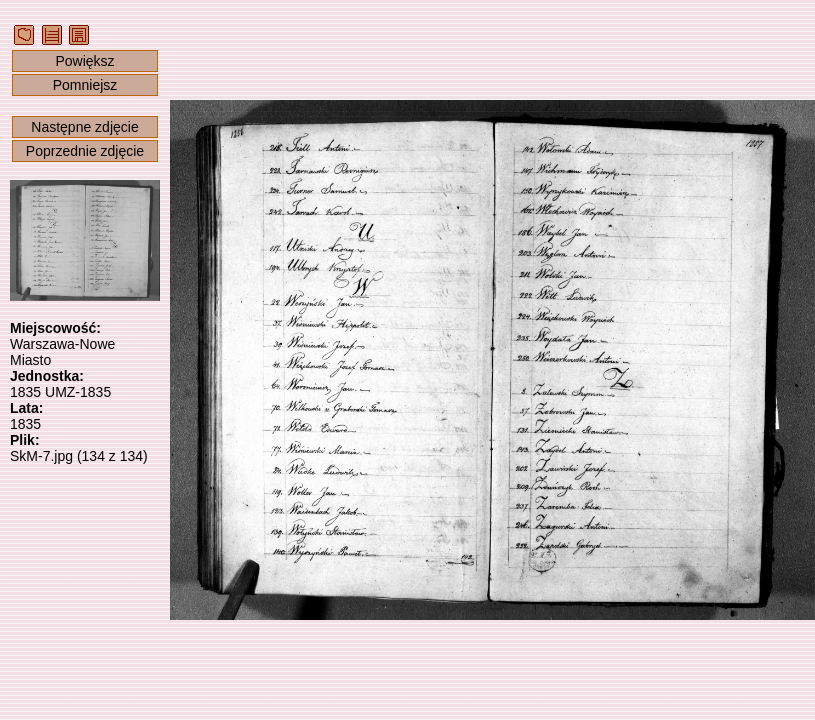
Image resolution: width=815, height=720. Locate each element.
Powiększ (84, 61)
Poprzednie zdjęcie (85, 151)
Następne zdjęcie (84, 127)
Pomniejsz (85, 85)
